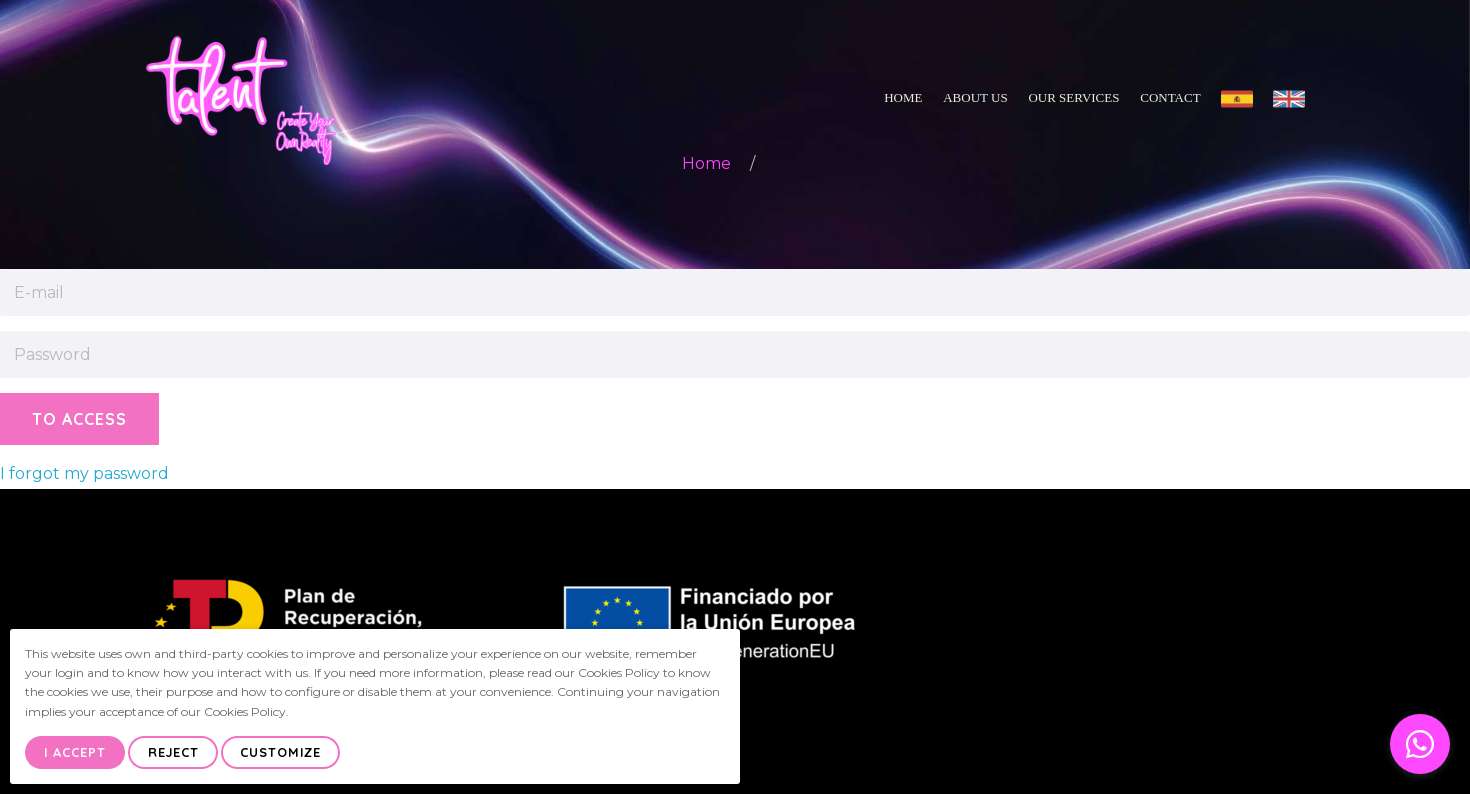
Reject (173, 752)
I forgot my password (84, 473)
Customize (280, 752)
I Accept (75, 752)
